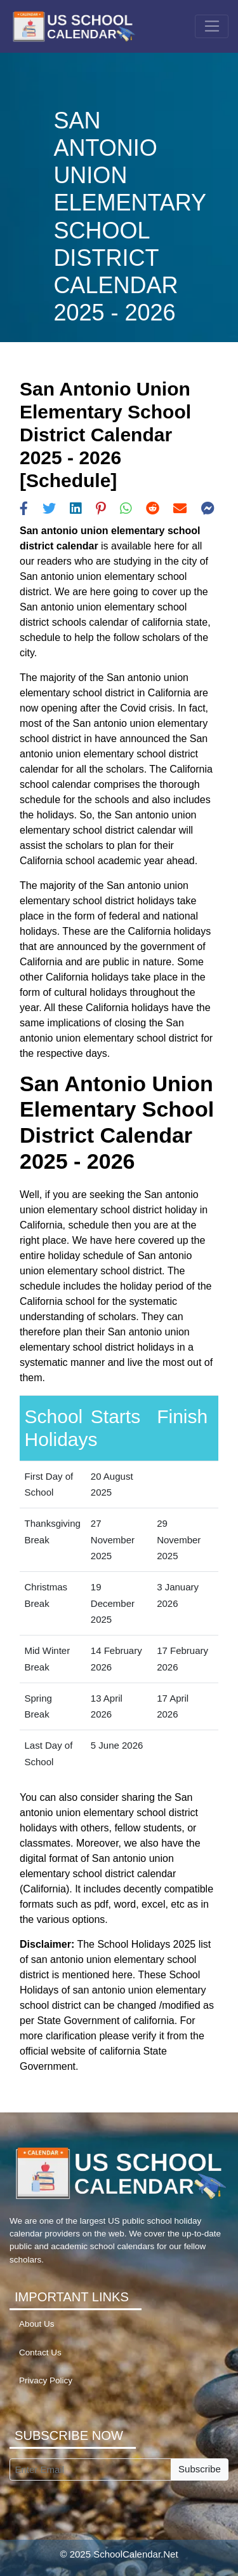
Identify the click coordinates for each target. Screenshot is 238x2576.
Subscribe (199, 2468)
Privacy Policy (45, 2380)
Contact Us (40, 2352)
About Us (37, 2324)
